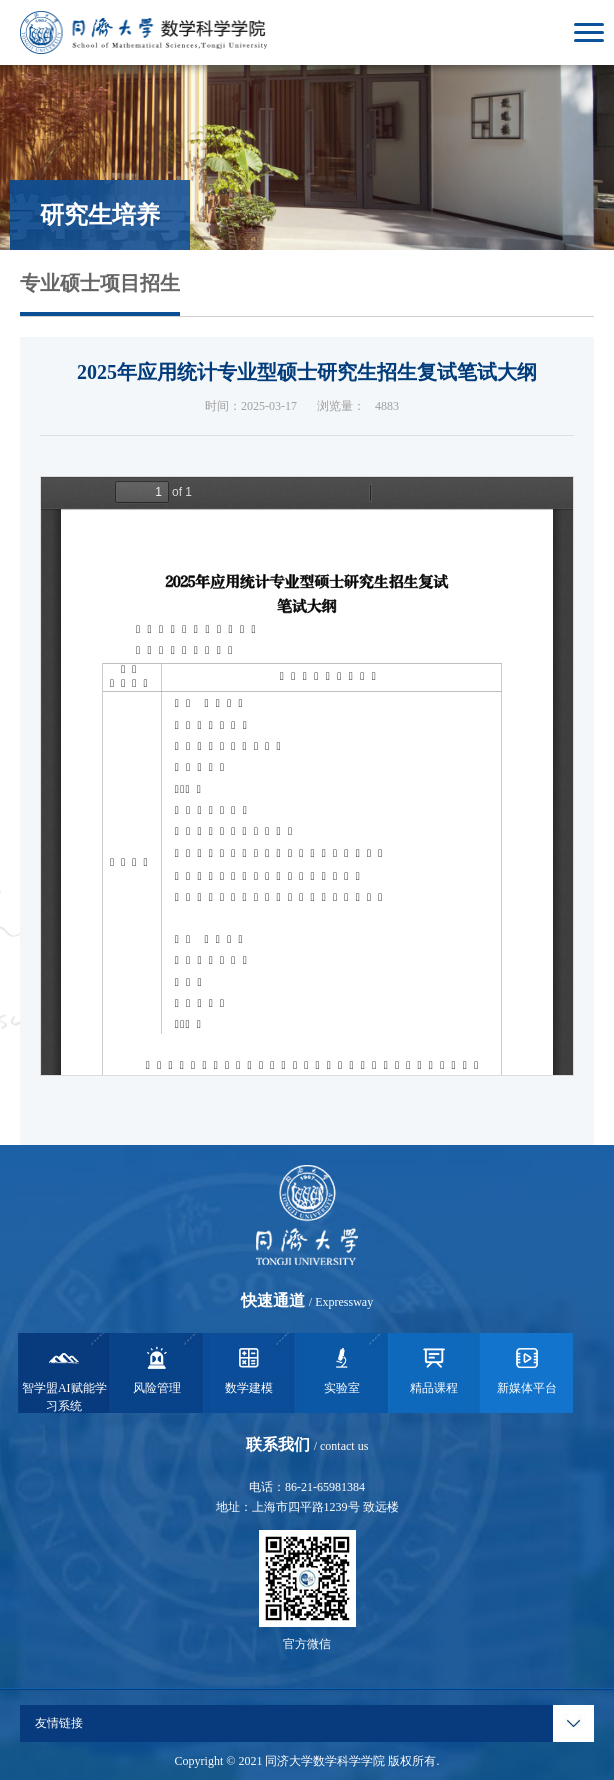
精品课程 (434, 1369)
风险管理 (157, 1369)
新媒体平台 (527, 1369)
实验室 (342, 1369)
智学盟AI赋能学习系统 (64, 1378)
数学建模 (249, 1369)
